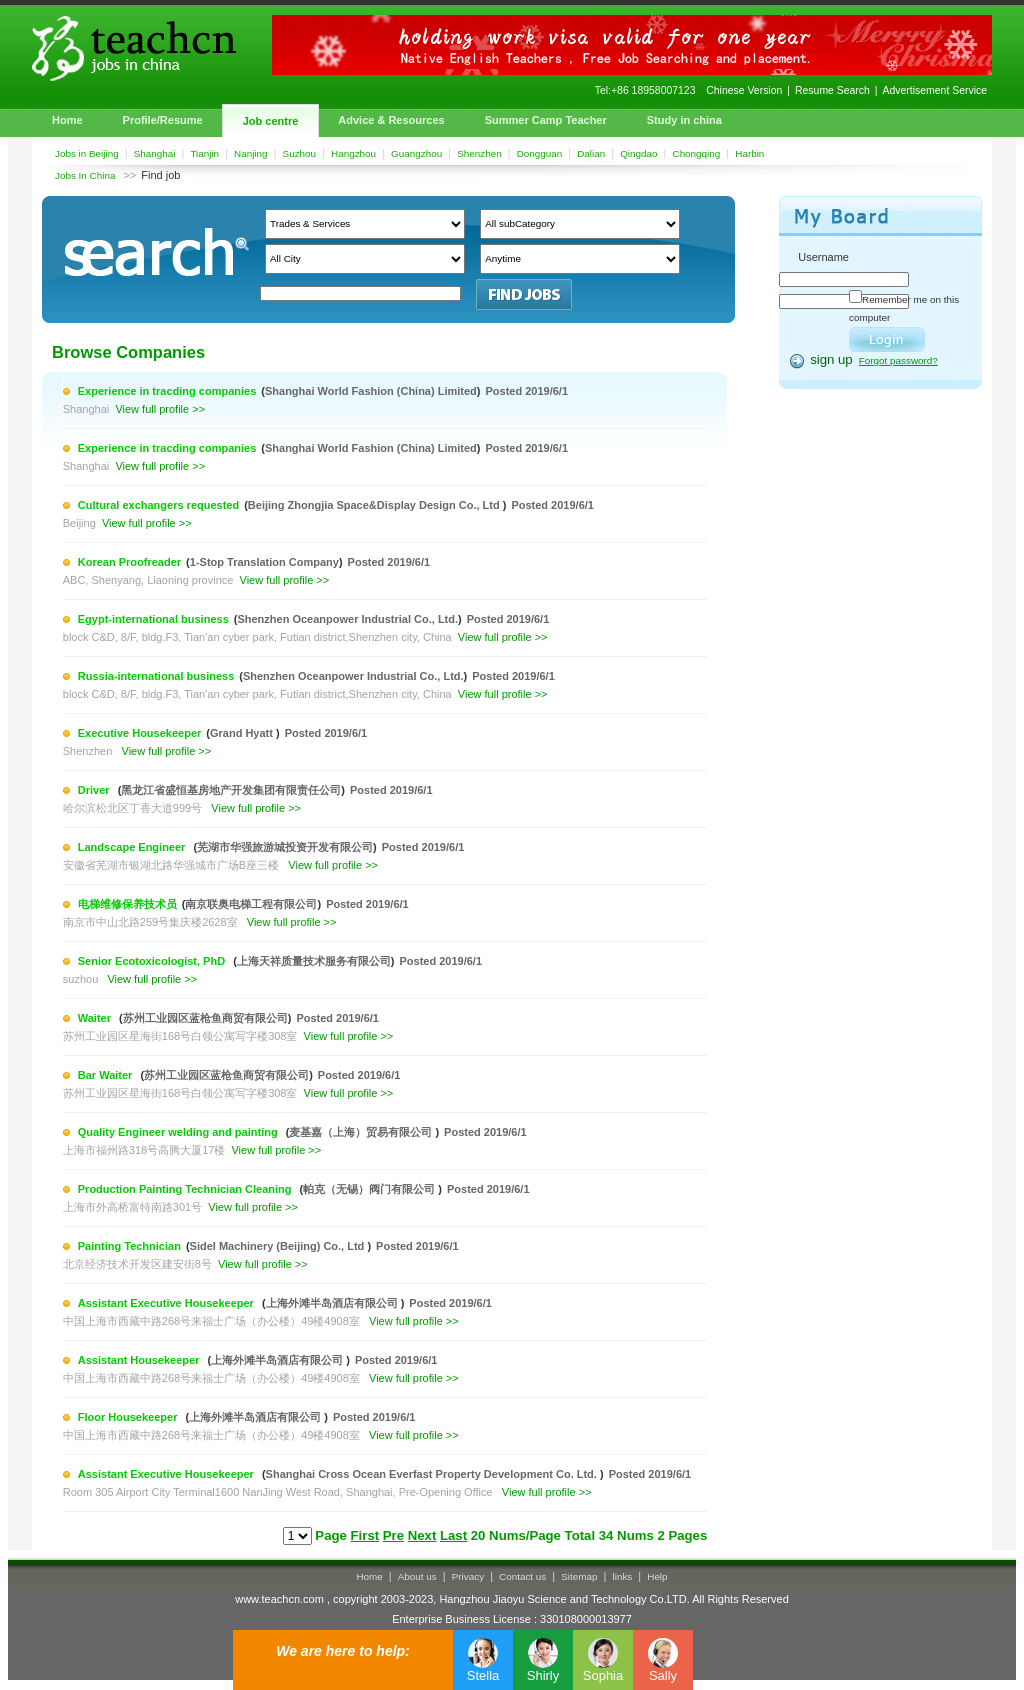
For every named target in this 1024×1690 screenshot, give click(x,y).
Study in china (684, 120)
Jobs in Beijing (87, 153)
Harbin (749, 153)
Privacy (468, 1576)
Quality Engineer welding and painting (179, 1132)
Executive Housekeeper (140, 733)
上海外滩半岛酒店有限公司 (333, 1303)
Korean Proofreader (129, 562)
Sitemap (579, 1576)
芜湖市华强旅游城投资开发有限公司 (285, 847)
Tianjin (204, 153)
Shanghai (155, 153)
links (623, 1576)
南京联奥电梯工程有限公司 (251, 904)
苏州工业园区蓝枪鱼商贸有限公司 (205, 1018)
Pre (393, 1535)
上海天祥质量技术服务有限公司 (314, 961)
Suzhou (300, 153)
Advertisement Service (935, 90)
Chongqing (697, 153)
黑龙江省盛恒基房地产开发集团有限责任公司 (231, 790)
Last (453, 1535)
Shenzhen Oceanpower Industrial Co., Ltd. (347, 619)
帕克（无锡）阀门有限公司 (370, 1189)
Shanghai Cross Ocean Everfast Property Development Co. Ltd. (433, 1474)
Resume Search (832, 90)
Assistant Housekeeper (140, 1360)
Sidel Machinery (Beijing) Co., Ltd (279, 1246)
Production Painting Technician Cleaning (186, 1189)
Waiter (96, 1018)
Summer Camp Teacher (546, 120)
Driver (95, 790)
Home (67, 120)
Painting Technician (129, 1246)
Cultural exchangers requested (158, 505)
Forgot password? (898, 360)
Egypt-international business (153, 619)
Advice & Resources (391, 120)
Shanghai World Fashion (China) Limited (371, 391)
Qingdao (638, 153)
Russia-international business (156, 676)
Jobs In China (85, 175)
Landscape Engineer (133, 847)
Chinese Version (744, 90)
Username (823, 257)
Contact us (522, 1576)
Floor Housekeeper (129, 1417)
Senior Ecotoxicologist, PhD (153, 961)
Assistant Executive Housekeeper (167, 1303)
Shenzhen (479, 153)
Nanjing (251, 153)
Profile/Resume (163, 120)
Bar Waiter (107, 1075)
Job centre (271, 121)
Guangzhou (416, 153)
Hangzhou (353, 153)
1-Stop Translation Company (264, 562)
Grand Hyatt (243, 733)
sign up (831, 359)
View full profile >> (160, 409)
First (365, 1535)
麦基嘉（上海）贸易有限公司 (362, 1132)
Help (657, 1576)
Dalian (591, 153)
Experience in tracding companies (167, 391)
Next (422, 1535)
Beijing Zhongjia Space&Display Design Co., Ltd (375, 505)
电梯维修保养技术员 (127, 904)
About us (417, 1576)
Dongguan (540, 153)
